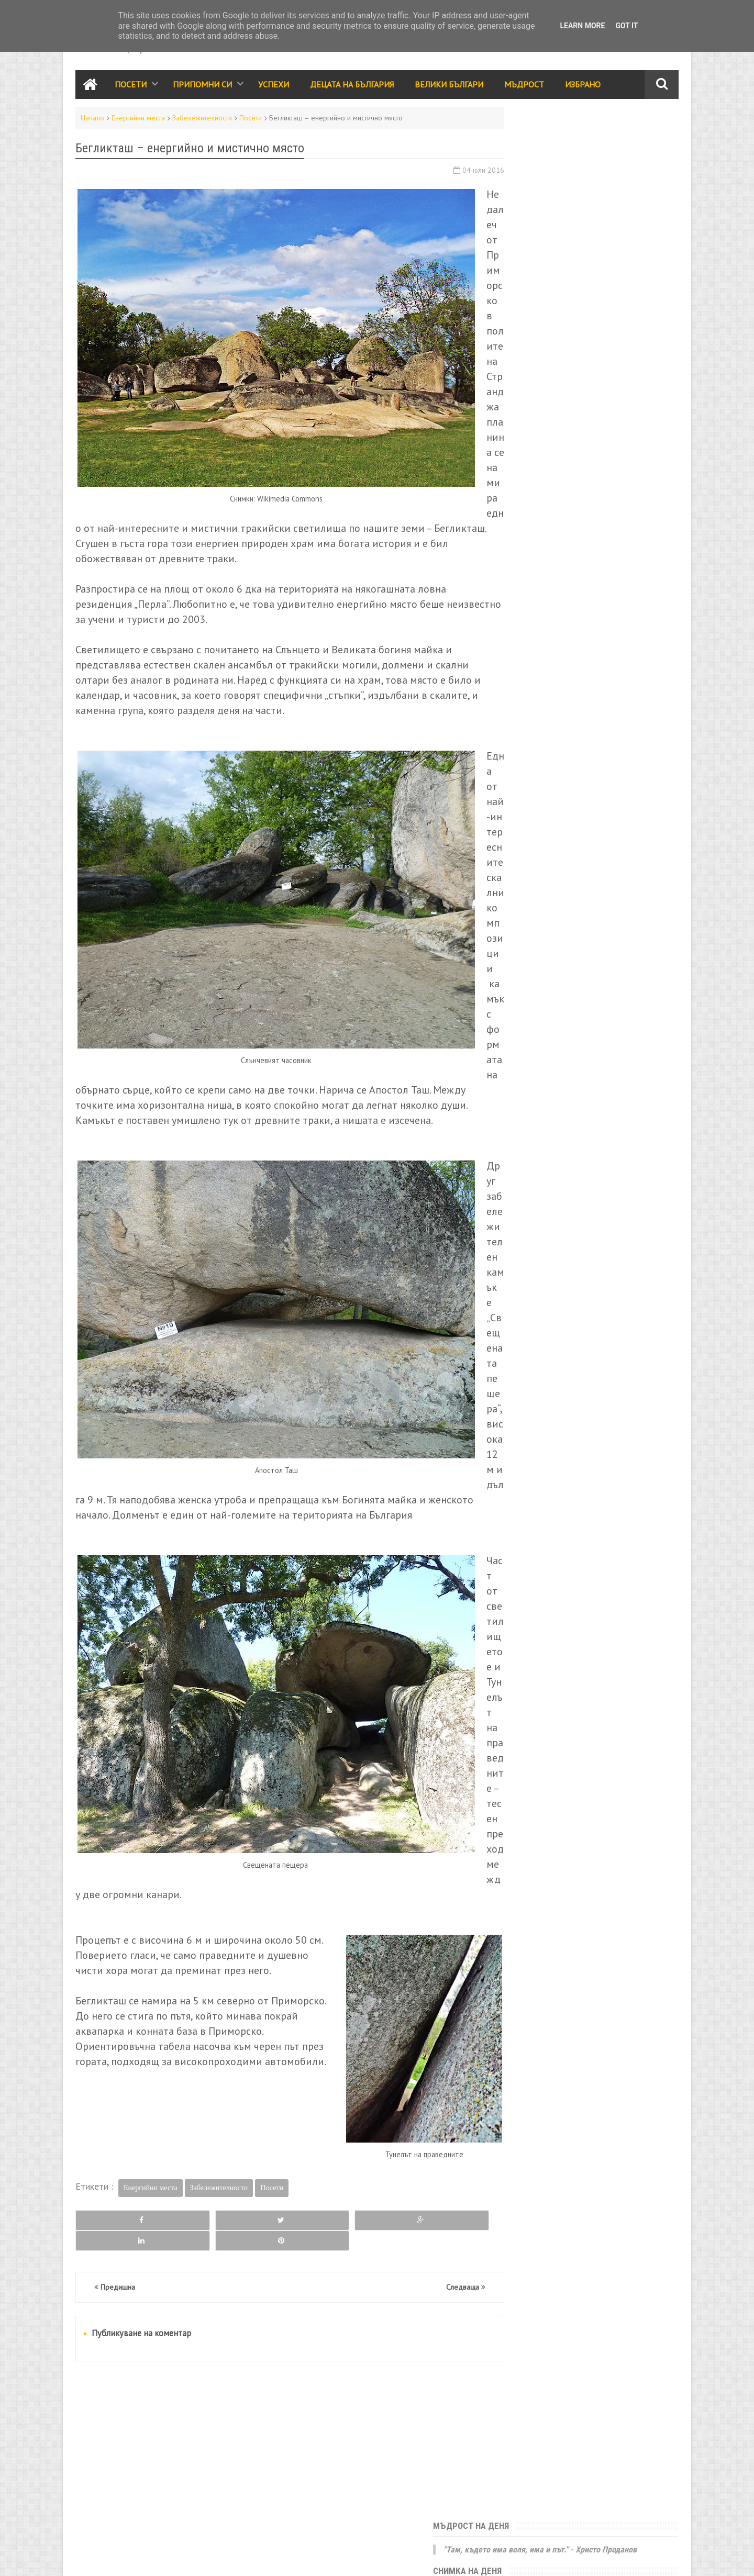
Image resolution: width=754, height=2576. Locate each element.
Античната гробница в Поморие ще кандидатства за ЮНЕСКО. (562, 243)
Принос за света (608, 800)
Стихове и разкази (534, 800)
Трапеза (596, 822)
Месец (633, 359)
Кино (553, 845)
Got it (626, 25)
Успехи (273, 86)
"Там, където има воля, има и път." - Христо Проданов (586, 143)
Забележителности (202, 119)
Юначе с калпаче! (538, 186)
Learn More (582, 25)
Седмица (542, 359)
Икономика (521, 867)
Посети (131, 86)
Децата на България (352, 86)
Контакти (89, 2558)
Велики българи (529, 755)
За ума (564, 867)
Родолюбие (611, 777)
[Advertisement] (274, 2453)
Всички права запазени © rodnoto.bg (259, 2558)
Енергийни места (138, 119)
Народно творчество (540, 777)
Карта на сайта (150, 2558)
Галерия (587, 845)
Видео (558, 822)
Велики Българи (449, 86)
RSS (114, 2558)
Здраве (626, 845)
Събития (596, 732)
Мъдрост (524, 86)
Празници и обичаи (535, 732)
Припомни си (202, 86)
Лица (631, 822)
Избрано (583, 86)
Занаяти (615, 890)
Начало (92, 119)
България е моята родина (562, 300)
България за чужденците (545, 890)
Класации (518, 822)
